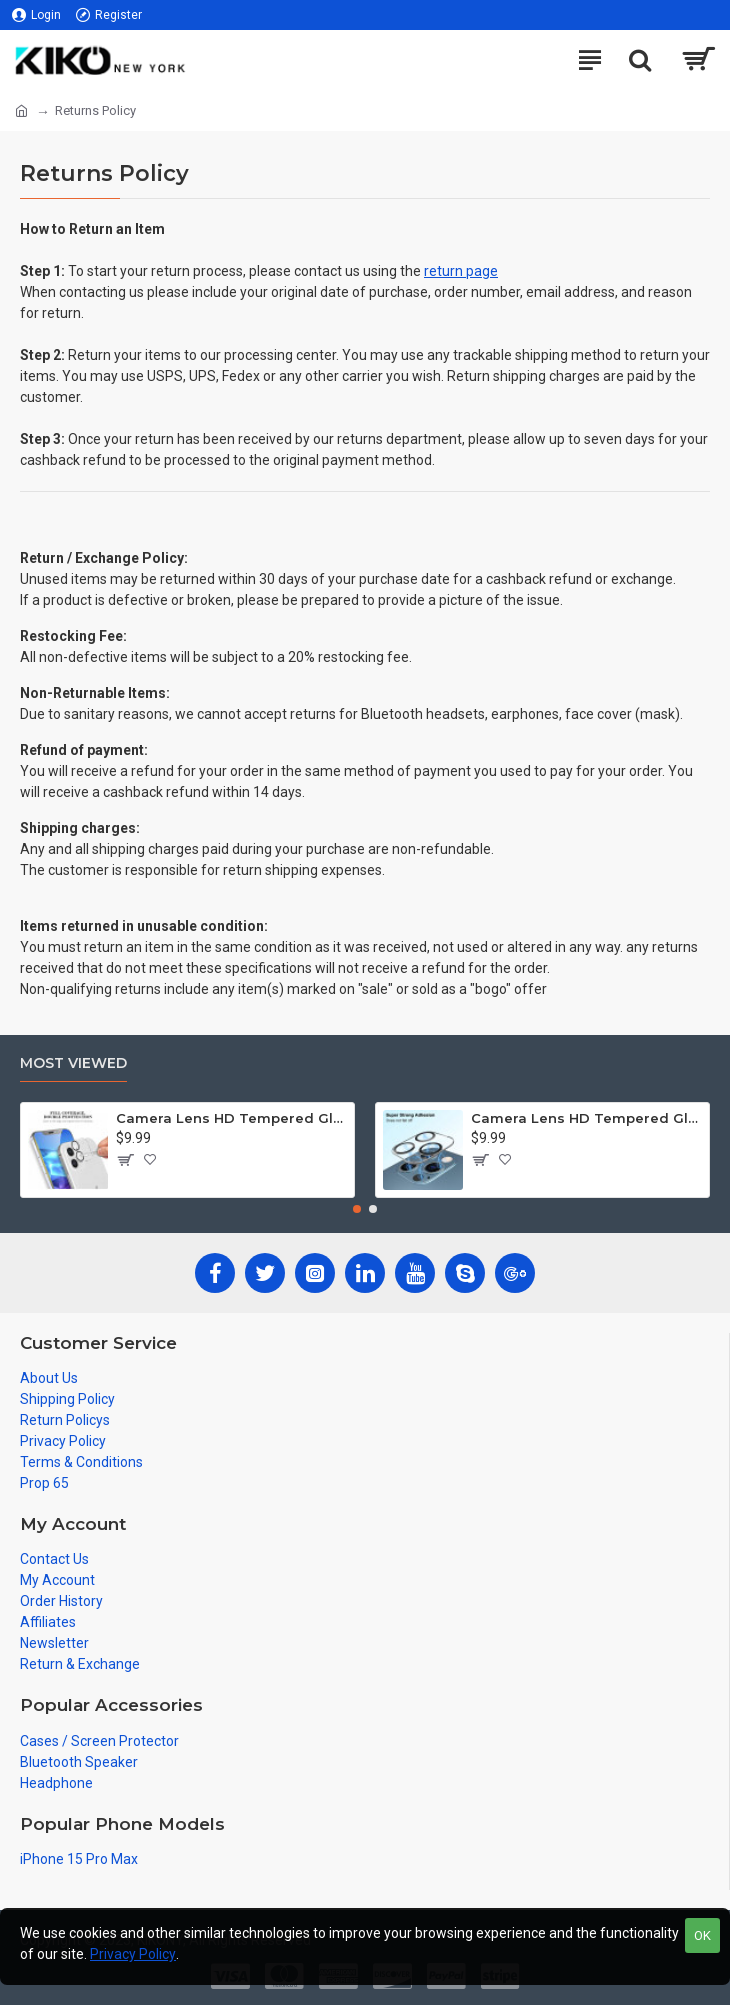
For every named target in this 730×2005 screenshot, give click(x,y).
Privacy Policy (133, 1954)
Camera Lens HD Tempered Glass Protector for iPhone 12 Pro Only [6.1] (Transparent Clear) (586, 1118)
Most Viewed (73, 1063)
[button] (357, 1209)
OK (702, 1935)
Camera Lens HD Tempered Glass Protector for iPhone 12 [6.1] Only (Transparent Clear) (231, 1118)
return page (461, 271)
